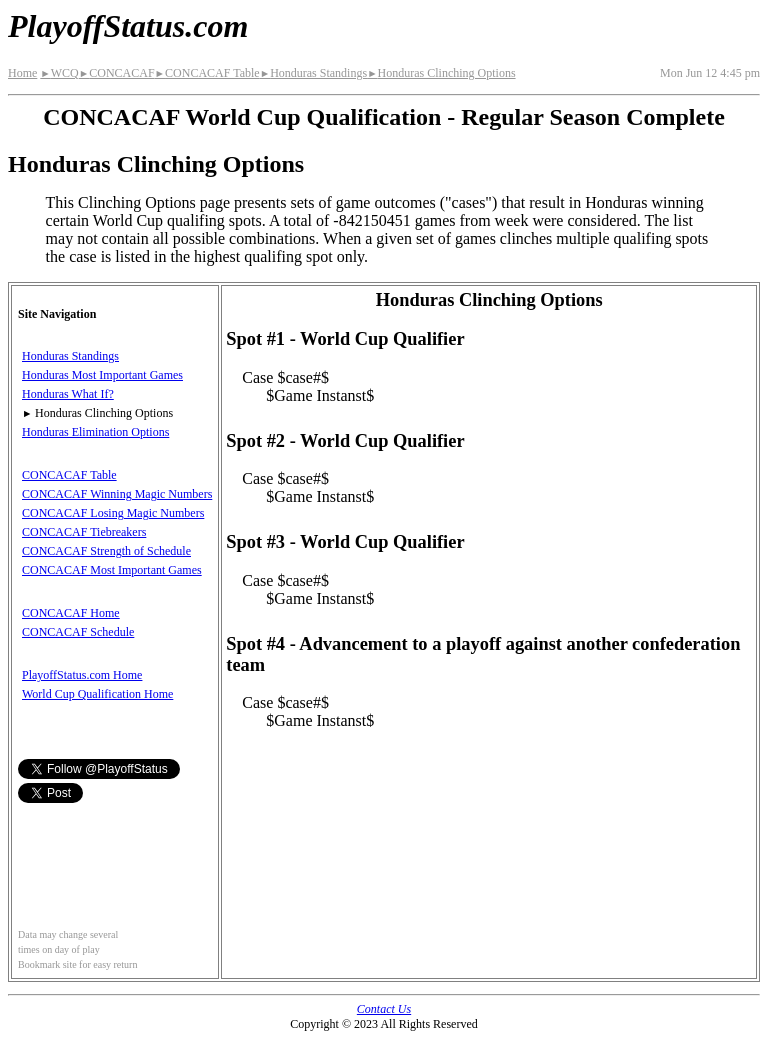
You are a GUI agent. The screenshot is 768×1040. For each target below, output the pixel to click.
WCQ (59, 73)
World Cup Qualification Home (97, 694)
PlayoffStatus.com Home (82, 675)
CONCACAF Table (207, 73)
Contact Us (384, 1009)
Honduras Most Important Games (102, 375)
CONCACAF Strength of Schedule (106, 551)
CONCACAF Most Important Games (112, 570)
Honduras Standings (313, 73)
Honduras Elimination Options (95, 432)
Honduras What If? (68, 394)
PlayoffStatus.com (128, 26)
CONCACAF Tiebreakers (84, 532)
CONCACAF (117, 73)
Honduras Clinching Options (441, 73)
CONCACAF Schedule (78, 632)
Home (22, 73)
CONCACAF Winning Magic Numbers (117, 494)
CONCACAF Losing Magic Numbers (113, 513)
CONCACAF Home (71, 613)
